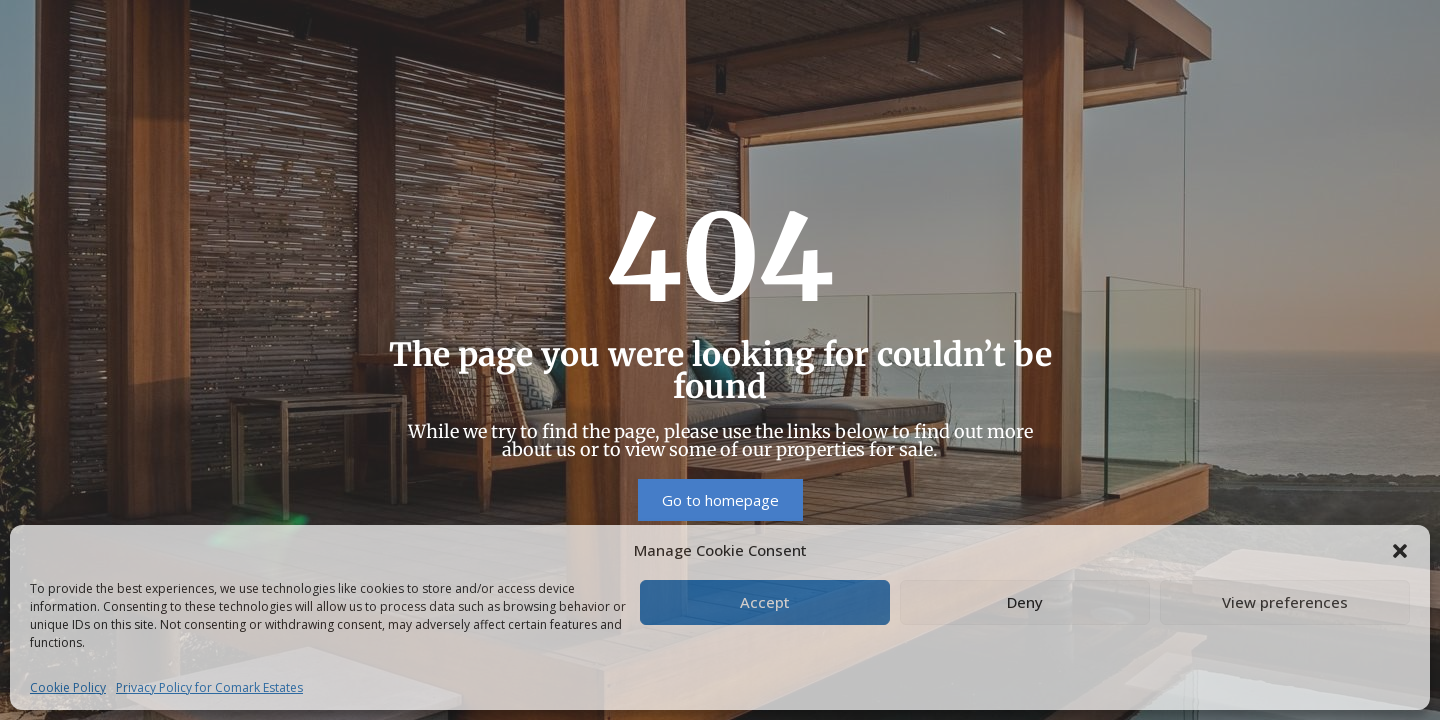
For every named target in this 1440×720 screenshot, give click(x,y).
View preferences (1285, 602)
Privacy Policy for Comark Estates (209, 687)
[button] (1400, 550)
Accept (765, 602)
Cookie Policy (68, 687)
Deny (1025, 602)
